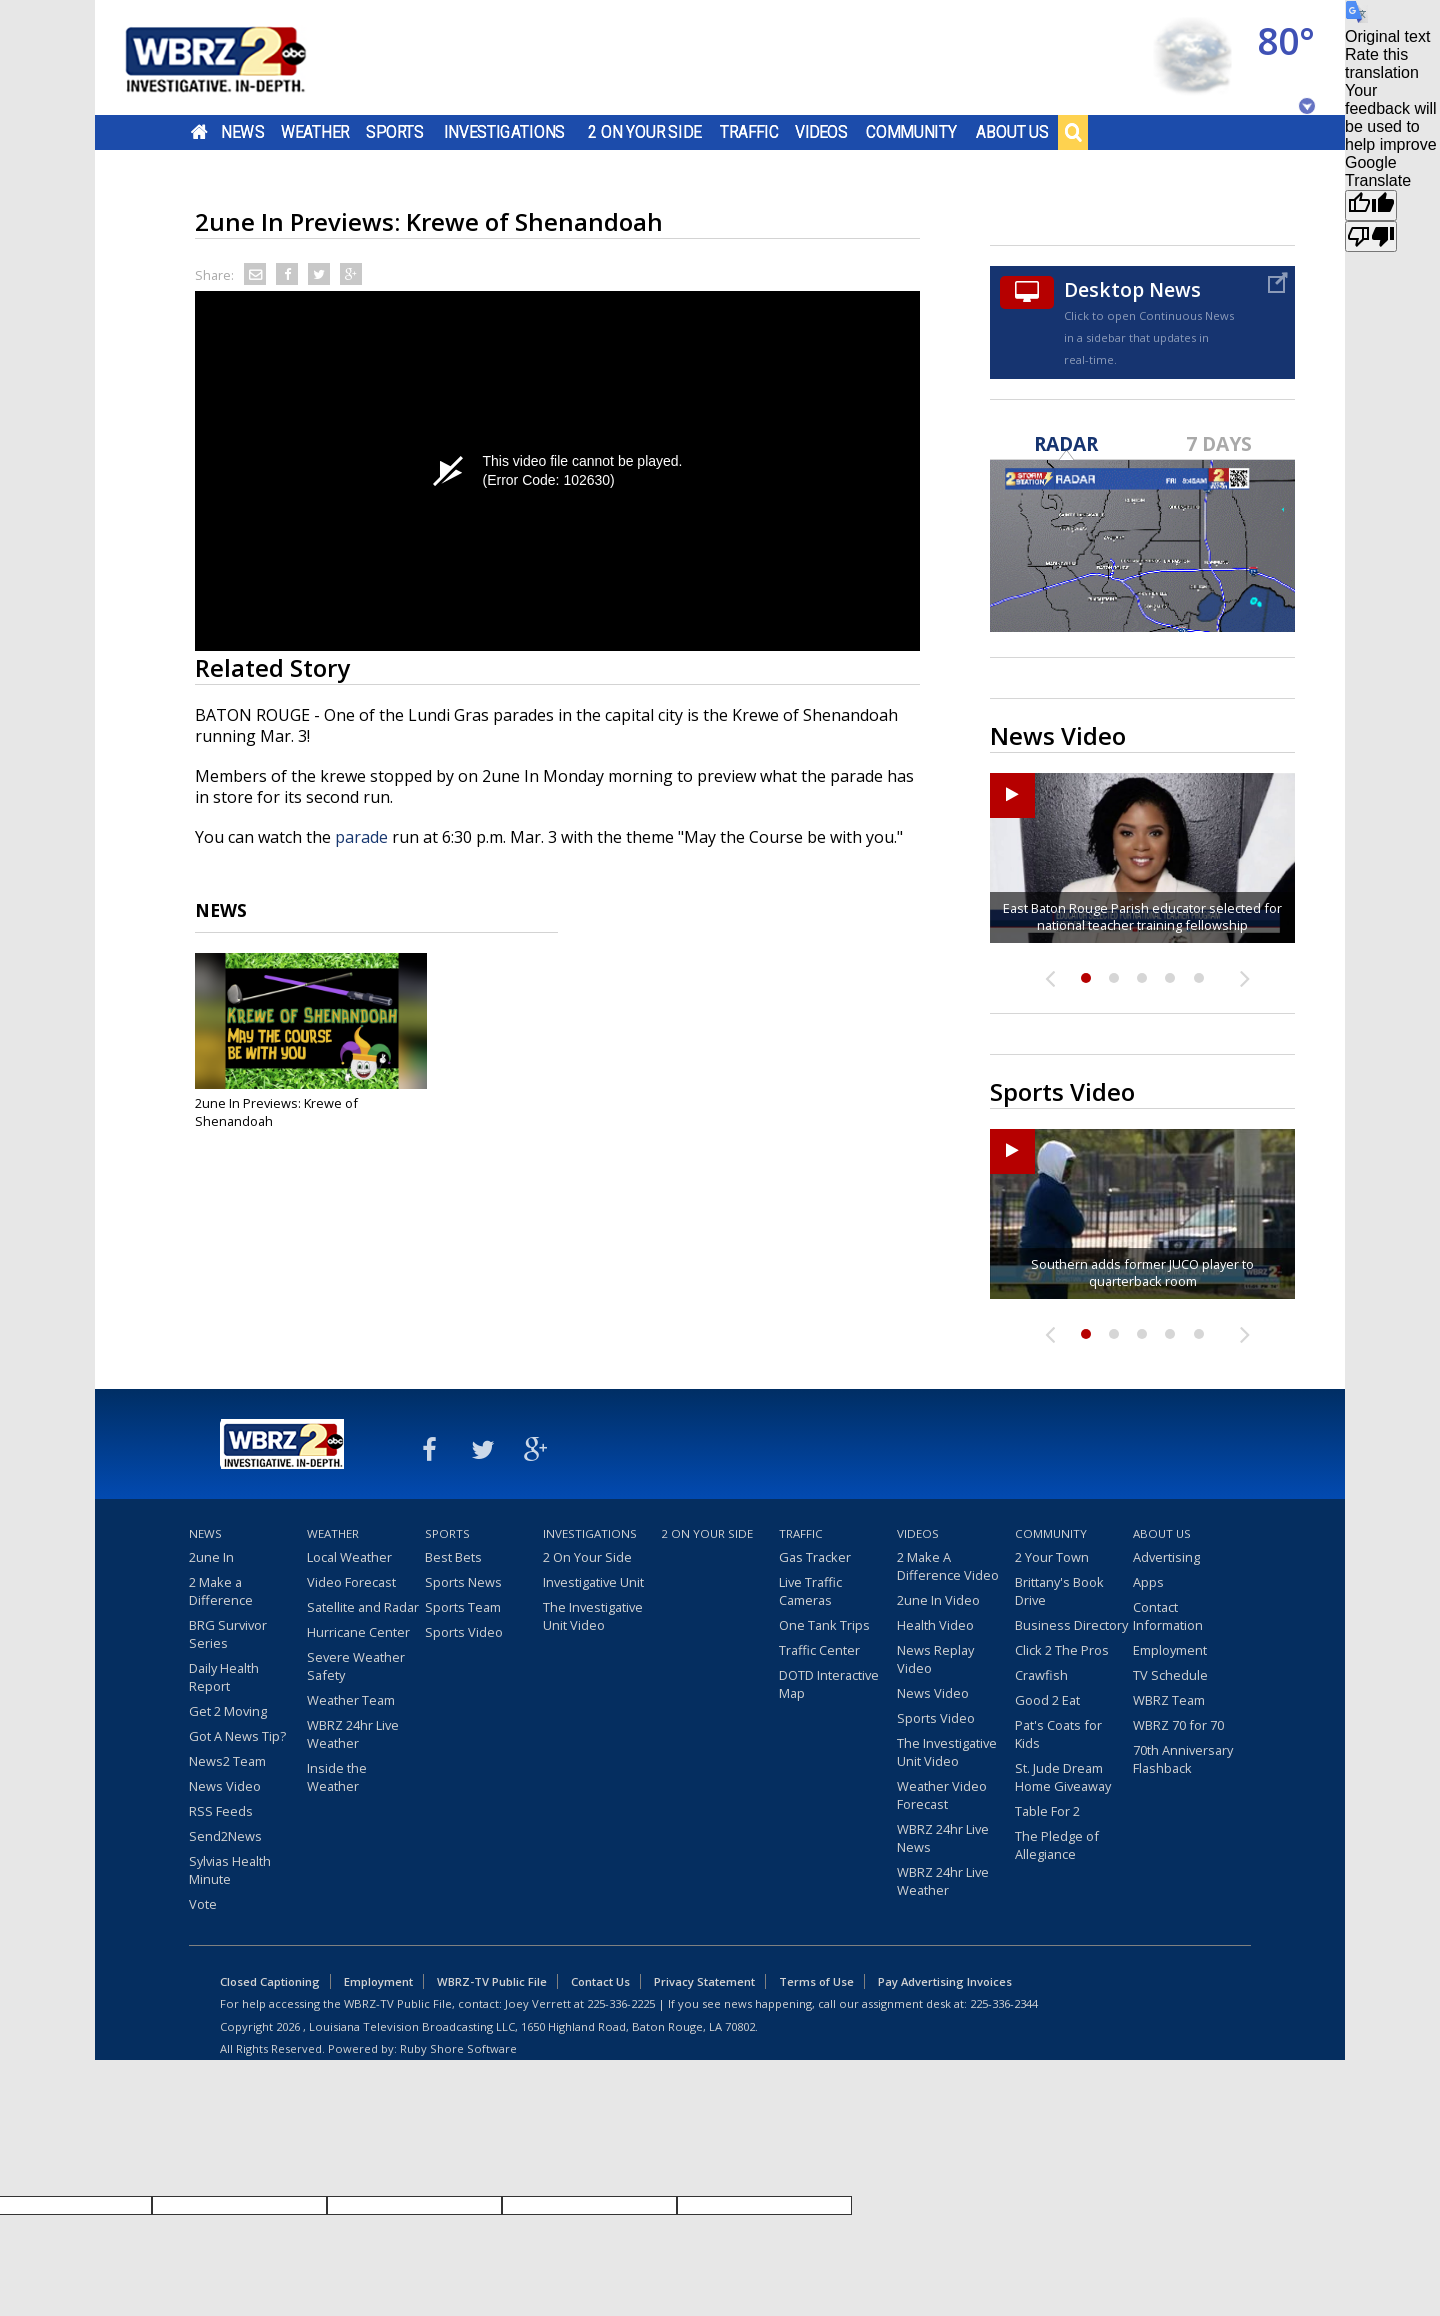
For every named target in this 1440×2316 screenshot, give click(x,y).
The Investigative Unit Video (593, 1616)
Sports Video (464, 1632)
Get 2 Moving (228, 1711)
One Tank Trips (824, 1625)
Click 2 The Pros (1062, 1650)
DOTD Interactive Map (829, 1684)
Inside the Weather (337, 1777)
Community (911, 132)
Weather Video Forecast (942, 1795)
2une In (211, 1557)
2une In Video (938, 1600)
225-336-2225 (621, 2003)
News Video (225, 1786)
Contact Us (600, 1981)
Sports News (463, 1582)
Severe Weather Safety (356, 1666)
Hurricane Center (358, 1632)
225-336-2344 (1004, 2003)
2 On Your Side (644, 132)
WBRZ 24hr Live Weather (353, 1734)
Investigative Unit (593, 1582)
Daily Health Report (224, 1677)
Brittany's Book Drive (1059, 1591)
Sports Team (463, 1607)
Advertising (1166, 1557)
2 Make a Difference (221, 1591)
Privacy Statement (704, 1981)
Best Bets (453, 1557)
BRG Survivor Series (228, 1634)
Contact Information (1168, 1616)
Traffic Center (819, 1650)
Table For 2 (1047, 1811)
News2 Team (227, 1761)
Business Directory (1071, 1625)
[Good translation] (1371, 205)
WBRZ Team (1169, 1700)
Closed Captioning (270, 1981)
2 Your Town (1052, 1557)
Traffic (749, 132)
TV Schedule (1170, 1675)
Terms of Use (816, 1981)
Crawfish (1041, 1675)
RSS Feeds (221, 1811)
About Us (1012, 132)
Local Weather (349, 1557)
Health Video (935, 1625)
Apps (1148, 1582)
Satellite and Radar (363, 1607)
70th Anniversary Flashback (1183, 1759)
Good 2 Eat (1047, 1700)
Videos (821, 132)
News (242, 132)
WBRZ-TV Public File (492, 1981)
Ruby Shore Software (458, 2048)
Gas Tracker (815, 1557)
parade (361, 837)
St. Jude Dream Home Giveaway (1063, 1777)
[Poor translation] (1371, 236)
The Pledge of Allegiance (1057, 1845)
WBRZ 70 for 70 (1178, 1725)
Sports (395, 132)
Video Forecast (351, 1582)
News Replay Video (935, 1659)
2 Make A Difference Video (948, 1566)
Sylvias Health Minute (230, 1870)
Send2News (225, 1836)
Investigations (505, 132)
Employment (1170, 1650)
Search (1073, 132)
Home (199, 132)
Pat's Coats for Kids (1058, 1734)
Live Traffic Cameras (810, 1591)
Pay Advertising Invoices (945, 1981)
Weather (315, 132)
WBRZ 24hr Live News (943, 1838)
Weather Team (351, 1700)
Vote (203, 1904)
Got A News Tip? (237, 1736)
